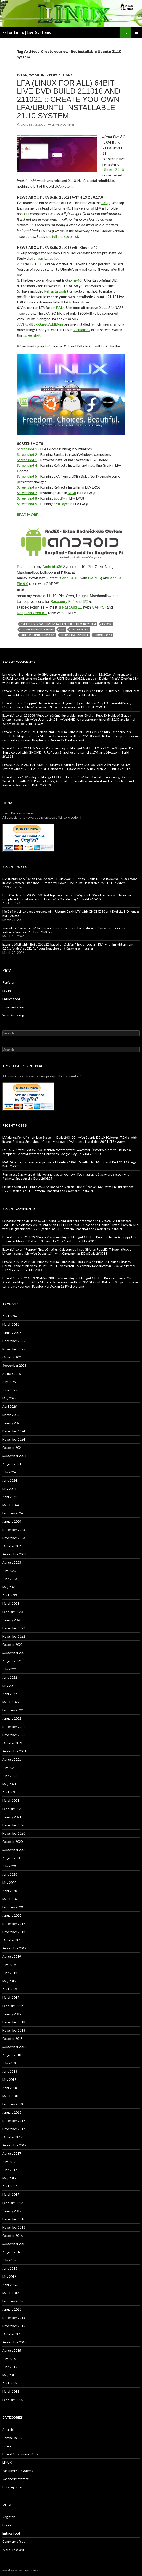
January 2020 (11, 1915)
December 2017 (13, 2120)
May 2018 (9, 2079)
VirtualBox (81, 329)
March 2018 (10, 2096)
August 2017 (11, 2153)
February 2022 (12, 1710)
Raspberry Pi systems (17, 2470)
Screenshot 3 (27, 460)
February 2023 (12, 1612)
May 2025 (9, 1398)
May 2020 (9, 1882)
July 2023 (9, 1571)
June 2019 (9, 1973)
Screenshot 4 (27, 465)
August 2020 (11, 1858)
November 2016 (13, 2227)
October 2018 (12, 2038)
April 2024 (9, 1497)
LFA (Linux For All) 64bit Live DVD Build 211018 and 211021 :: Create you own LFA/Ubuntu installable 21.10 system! (69, 99)
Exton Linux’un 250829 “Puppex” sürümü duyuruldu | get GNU (46, 691)
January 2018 (11, 2112)
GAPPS (94, 578)
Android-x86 (52, 567)
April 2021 (9, 1792)
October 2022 (12, 1644)
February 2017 (12, 2203)
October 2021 (12, 1743)
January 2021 (11, 1817)
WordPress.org (13, 1015)
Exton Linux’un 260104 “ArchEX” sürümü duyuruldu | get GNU (46, 765)
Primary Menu (136, 32)
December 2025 (13, 1341)
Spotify (59, 498)
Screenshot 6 (27, 487)
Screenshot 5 (27, 476)
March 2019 (10, 1997)
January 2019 (11, 2014)
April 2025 (9, 1406)
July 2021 (9, 1768)
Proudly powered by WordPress (21, 2570)
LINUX (7, 2462)
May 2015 (9, 2375)
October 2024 (12, 1447)
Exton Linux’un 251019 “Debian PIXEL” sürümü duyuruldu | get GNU (50, 732)
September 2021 (14, 1751)
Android (8, 2429)
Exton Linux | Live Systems (26, 32)
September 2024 (14, 1456)
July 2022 (9, 1669)
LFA (62, 629)
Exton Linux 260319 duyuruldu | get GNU (31, 777)
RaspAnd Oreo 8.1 (32, 613)
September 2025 (14, 1365)
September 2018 (14, 2047)
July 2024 (9, 1472)
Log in (6, 991)
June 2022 (9, 1677)
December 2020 (13, 1825)
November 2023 (13, 1538)
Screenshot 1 (27, 449)
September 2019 (14, 1948)
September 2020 (14, 1850)
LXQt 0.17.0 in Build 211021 (37, 634)
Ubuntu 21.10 (103, 634)
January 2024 (11, 1521)
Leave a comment (64, 124)
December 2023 (13, 1530)
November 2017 (13, 2129)
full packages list (65, 236)
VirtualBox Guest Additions (42, 324)
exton (22, 75)
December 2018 (13, 2022)
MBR (72, 492)
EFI (26, 213)
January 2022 (11, 1718)
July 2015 (9, 2359)
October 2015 (12, 2334)
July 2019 (9, 1965)
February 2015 (12, 2400)
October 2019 (12, 1940)
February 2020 (12, 1907)
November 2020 (13, 1833)
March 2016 (10, 2293)
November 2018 (13, 2030)
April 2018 (9, 2088)
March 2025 (10, 1415)
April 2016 (9, 2285)
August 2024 (11, 1464)
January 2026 (11, 1333)
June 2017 (9, 2170)
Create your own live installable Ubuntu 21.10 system (58, 623)
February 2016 (12, 2301)
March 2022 (10, 1702)
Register (8, 982)
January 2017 (11, 2211)
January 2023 (11, 1620)
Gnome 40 (73, 280)
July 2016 (9, 2260)
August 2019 (11, 1956)
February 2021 (12, 1809)
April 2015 (9, 2383)
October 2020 (12, 1841)
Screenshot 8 (27, 498)
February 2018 (12, 2104)
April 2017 (9, 2186)
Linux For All (80, 629)
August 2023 (11, 1562)
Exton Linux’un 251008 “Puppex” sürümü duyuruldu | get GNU (46, 715)
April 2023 (9, 1595)
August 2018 (11, 2055)
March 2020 (10, 1899)
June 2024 (9, 1480)
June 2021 (9, 1776)
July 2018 (9, 2063)
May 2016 (9, 2276)
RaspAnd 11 (72, 607)
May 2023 (9, 1587)
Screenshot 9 (27, 503)
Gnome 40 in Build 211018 (37, 629)
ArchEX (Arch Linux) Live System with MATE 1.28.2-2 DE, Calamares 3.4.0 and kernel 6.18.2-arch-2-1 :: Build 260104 (66, 767)
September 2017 (14, 2145)
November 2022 (13, 1636)
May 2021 (9, 1784)
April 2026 (9, 1316)
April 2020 (9, 1891)
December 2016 (13, 2219)
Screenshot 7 (27, 492)
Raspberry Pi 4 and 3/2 (69, 602)
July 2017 (9, 2162)
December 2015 (13, 2317)
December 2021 (13, 1727)
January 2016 (11, 2309)
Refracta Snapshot (74, 634)
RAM (60, 307)
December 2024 (13, 1431)
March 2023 (10, 1603)
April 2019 (9, 1989)
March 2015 (10, 2391)
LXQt (105, 202)
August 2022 (11, 1661)
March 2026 (10, 1324)
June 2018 (9, 2071)
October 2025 (12, 1357)
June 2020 (9, 1874)
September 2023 (14, 1554)
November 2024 (13, 1439)
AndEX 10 (70, 578)
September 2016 (14, 2244)
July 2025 (9, 1382)
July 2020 (9, 1866)
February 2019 (12, 2006)
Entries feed (11, 999)
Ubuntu (108, 169)
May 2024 (9, 1488)
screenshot (31, 335)
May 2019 (9, 1981)
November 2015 (13, 2326)
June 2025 (9, 1390)
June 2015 (9, 2367)
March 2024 (10, 1505)
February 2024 (12, 1513)
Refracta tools (55, 291)
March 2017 (10, 2194)
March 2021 (10, 1800)
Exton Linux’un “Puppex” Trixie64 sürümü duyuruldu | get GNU (47, 703)
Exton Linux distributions (50, 75)
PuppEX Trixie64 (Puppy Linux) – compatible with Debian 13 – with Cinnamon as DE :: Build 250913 (66, 705)
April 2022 (9, 1694)
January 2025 (11, 1423)
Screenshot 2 (27, 454)
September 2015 (14, 2342)
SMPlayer (61, 503)
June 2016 (9, 2268)
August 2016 (11, 2252)
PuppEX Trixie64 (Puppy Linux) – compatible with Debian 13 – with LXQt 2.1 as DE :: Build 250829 (71, 693)
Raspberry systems (16, 2479)
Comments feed (13, 1007)
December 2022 (13, 1628)
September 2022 (14, 1653)
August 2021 (11, 1759)
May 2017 (9, 2178)
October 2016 (12, 2235)
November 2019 (13, 1932)
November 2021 (13, 1735)
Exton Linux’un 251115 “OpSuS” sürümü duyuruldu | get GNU (46, 748)
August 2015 (11, 2350)
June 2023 (9, 1579)
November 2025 (13, 1349)
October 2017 (12, 2137)
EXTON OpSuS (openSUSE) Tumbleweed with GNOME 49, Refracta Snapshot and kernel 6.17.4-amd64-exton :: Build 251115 (68, 752)
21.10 (119, 169)
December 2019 (13, 1924)
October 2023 (12, 1546)
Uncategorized (12, 2487)
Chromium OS (12, 2438)
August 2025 (11, 1374)
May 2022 (9, 1685)
